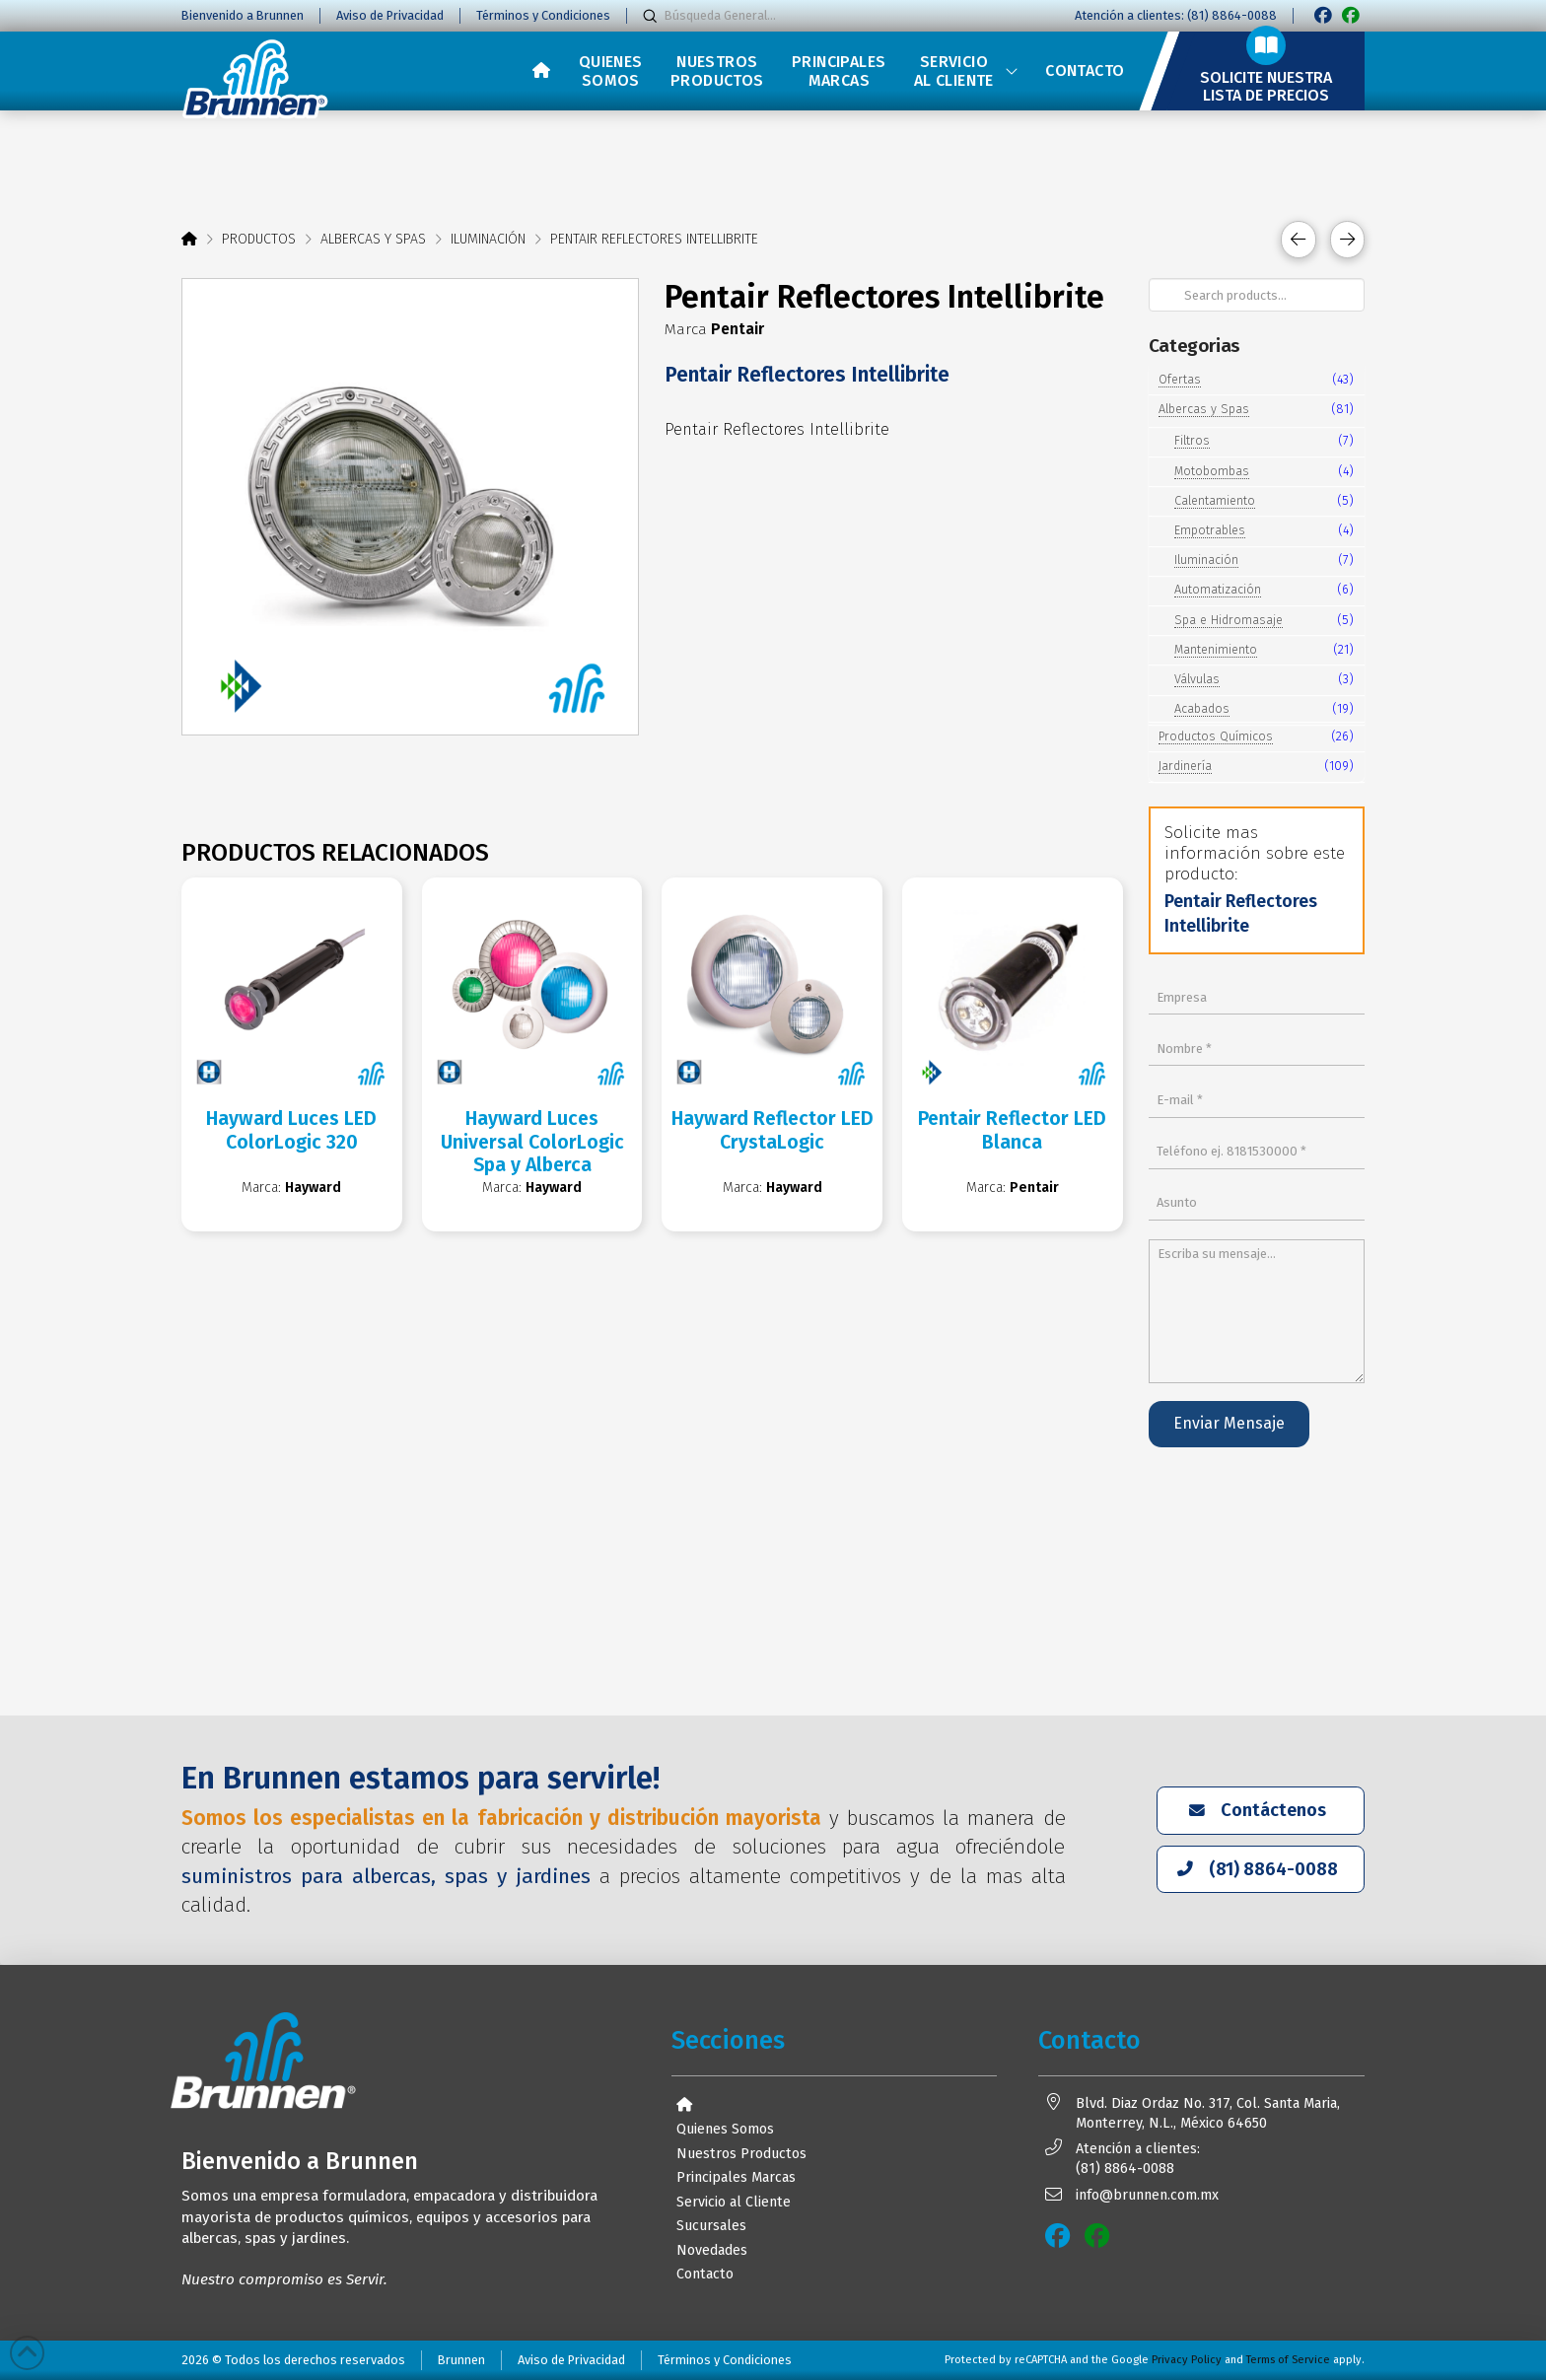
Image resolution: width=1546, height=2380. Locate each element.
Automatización (1217, 589)
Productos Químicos (1216, 736)
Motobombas (1211, 470)
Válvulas (1197, 678)
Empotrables (1209, 530)
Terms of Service (1288, 2359)
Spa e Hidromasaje (1228, 619)
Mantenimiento (1215, 649)
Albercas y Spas (1204, 408)
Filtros (1192, 440)
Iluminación (1206, 559)
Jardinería (1185, 765)
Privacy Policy (1187, 2359)
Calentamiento (1214, 500)
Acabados (1202, 708)
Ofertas (1180, 379)
